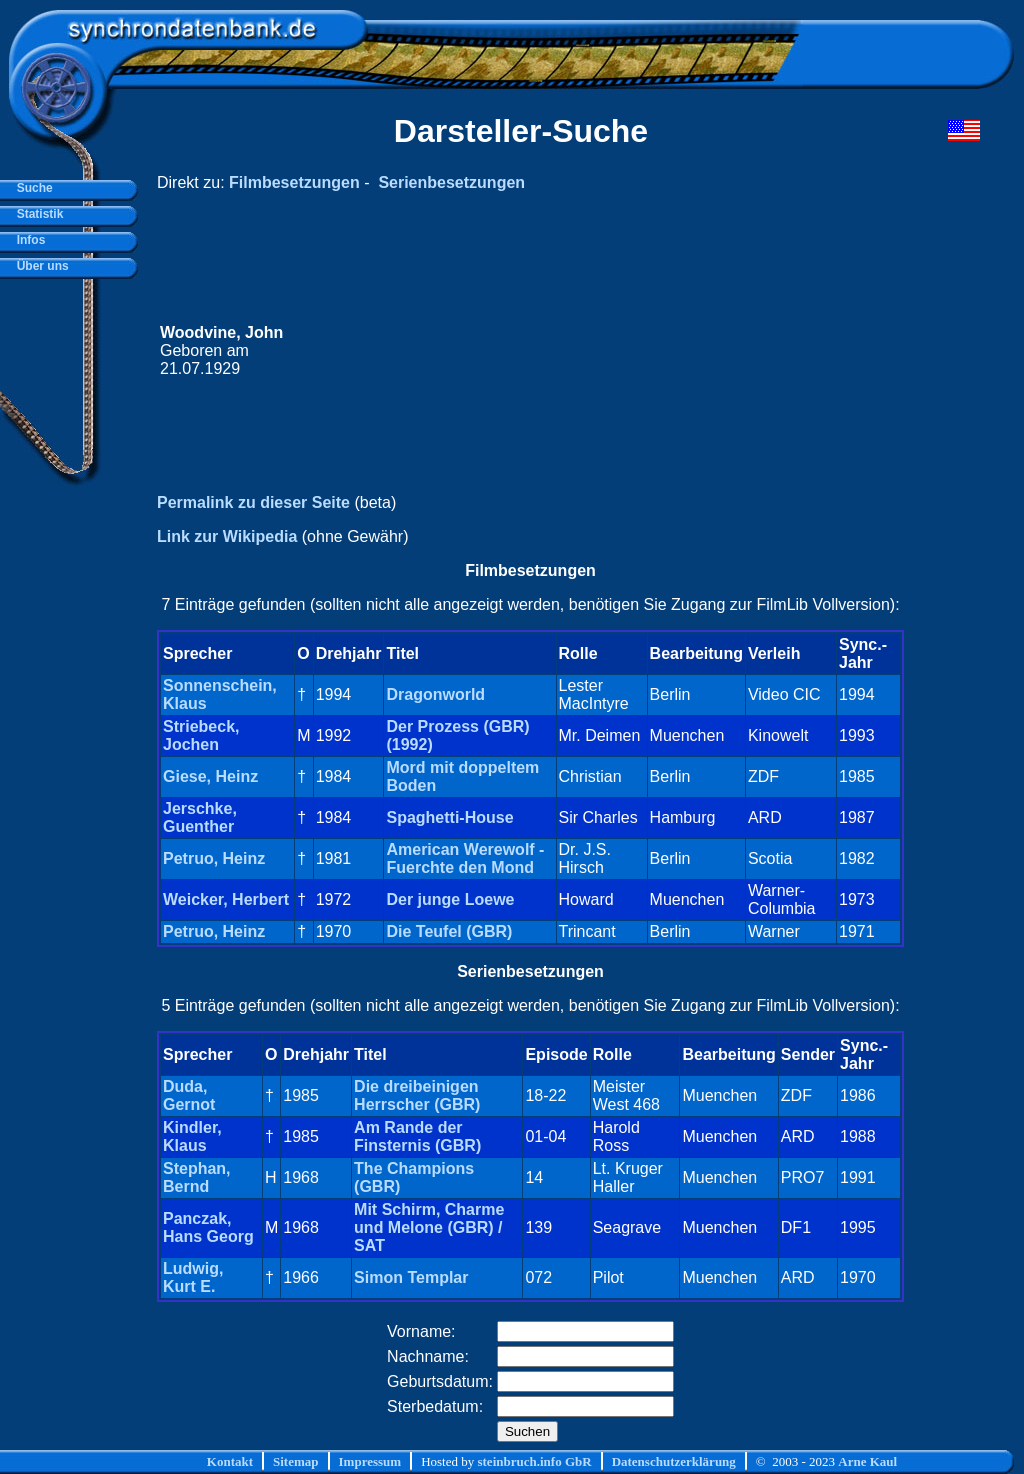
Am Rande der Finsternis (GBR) (417, 1136)
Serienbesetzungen (451, 182)
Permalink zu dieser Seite (253, 502)
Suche (31, 188)
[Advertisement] (601, 351)
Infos (27, 240)
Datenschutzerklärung (674, 1461)
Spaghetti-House (449, 817)
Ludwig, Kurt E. (193, 1277)
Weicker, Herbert (226, 899)
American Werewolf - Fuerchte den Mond (465, 858)
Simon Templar (411, 1277)
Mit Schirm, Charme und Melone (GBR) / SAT (429, 1227)
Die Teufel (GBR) (449, 931)
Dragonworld (435, 694)
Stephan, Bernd (197, 1177)
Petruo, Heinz (214, 858)
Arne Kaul (867, 1461)
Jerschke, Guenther (200, 817)
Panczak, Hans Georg (208, 1227)
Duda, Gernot (189, 1095)
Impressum (370, 1461)
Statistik (36, 214)
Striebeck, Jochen (201, 735)
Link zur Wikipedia (227, 536)
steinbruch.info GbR (534, 1461)
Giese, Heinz (210, 776)
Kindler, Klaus (192, 1136)
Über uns (39, 266)
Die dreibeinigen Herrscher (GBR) (417, 1095)
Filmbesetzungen (294, 182)
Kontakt (230, 1461)
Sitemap (296, 1461)
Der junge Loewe (450, 899)
